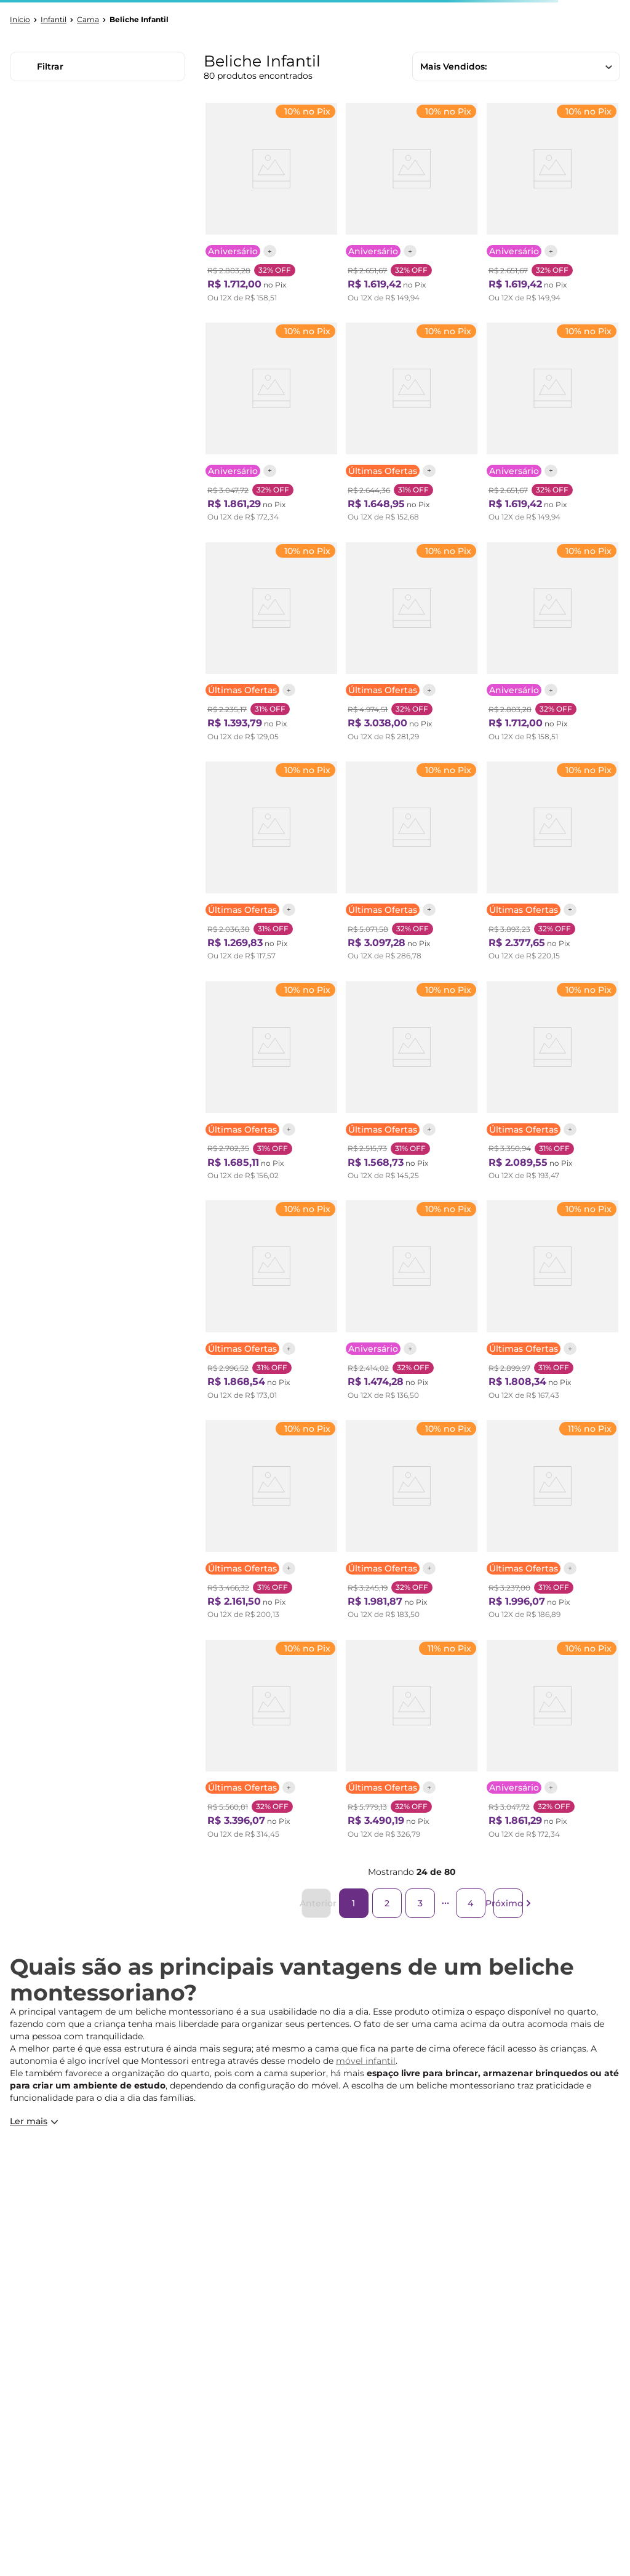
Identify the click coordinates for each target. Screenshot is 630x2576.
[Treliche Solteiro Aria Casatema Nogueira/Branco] (552, 1303)
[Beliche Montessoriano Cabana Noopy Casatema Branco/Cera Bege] (271, 1303)
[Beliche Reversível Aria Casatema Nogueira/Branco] (271, 645)
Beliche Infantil (139, 19)
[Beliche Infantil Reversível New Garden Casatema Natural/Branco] (411, 1523)
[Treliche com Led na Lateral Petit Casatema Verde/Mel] (552, 1084)
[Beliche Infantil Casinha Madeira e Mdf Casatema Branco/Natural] (271, 864)
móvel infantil (366, 2060)
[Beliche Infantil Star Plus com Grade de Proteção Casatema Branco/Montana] (271, 205)
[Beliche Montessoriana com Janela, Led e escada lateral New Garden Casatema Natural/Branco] (411, 645)
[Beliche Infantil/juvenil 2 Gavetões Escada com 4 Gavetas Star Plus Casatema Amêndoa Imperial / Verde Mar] (552, 425)
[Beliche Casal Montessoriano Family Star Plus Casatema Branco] (411, 1303)
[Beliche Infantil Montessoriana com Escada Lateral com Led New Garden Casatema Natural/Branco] (552, 864)
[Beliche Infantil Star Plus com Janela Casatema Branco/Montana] (271, 425)
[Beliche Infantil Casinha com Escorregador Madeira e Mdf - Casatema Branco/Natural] (411, 425)
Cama (88, 19)
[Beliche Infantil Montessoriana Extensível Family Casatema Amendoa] (271, 1084)
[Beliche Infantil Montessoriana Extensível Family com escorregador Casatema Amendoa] (552, 1523)
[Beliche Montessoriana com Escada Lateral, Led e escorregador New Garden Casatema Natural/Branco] (271, 1742)
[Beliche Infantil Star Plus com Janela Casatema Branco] (552, 1742)
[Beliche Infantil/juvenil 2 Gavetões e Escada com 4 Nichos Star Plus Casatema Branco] (552, 205)
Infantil (53, 19)
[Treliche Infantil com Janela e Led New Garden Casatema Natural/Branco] (411, 864)
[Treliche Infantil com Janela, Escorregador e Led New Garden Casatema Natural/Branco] (411, 1742)
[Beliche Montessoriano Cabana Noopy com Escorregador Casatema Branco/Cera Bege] (271, 1523)
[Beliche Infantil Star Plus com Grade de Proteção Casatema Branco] (552, 645)
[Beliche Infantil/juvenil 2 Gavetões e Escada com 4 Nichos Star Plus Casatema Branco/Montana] (411, 205)
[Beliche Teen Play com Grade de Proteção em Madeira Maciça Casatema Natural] (411, 1084)
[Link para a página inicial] (20, 19)
